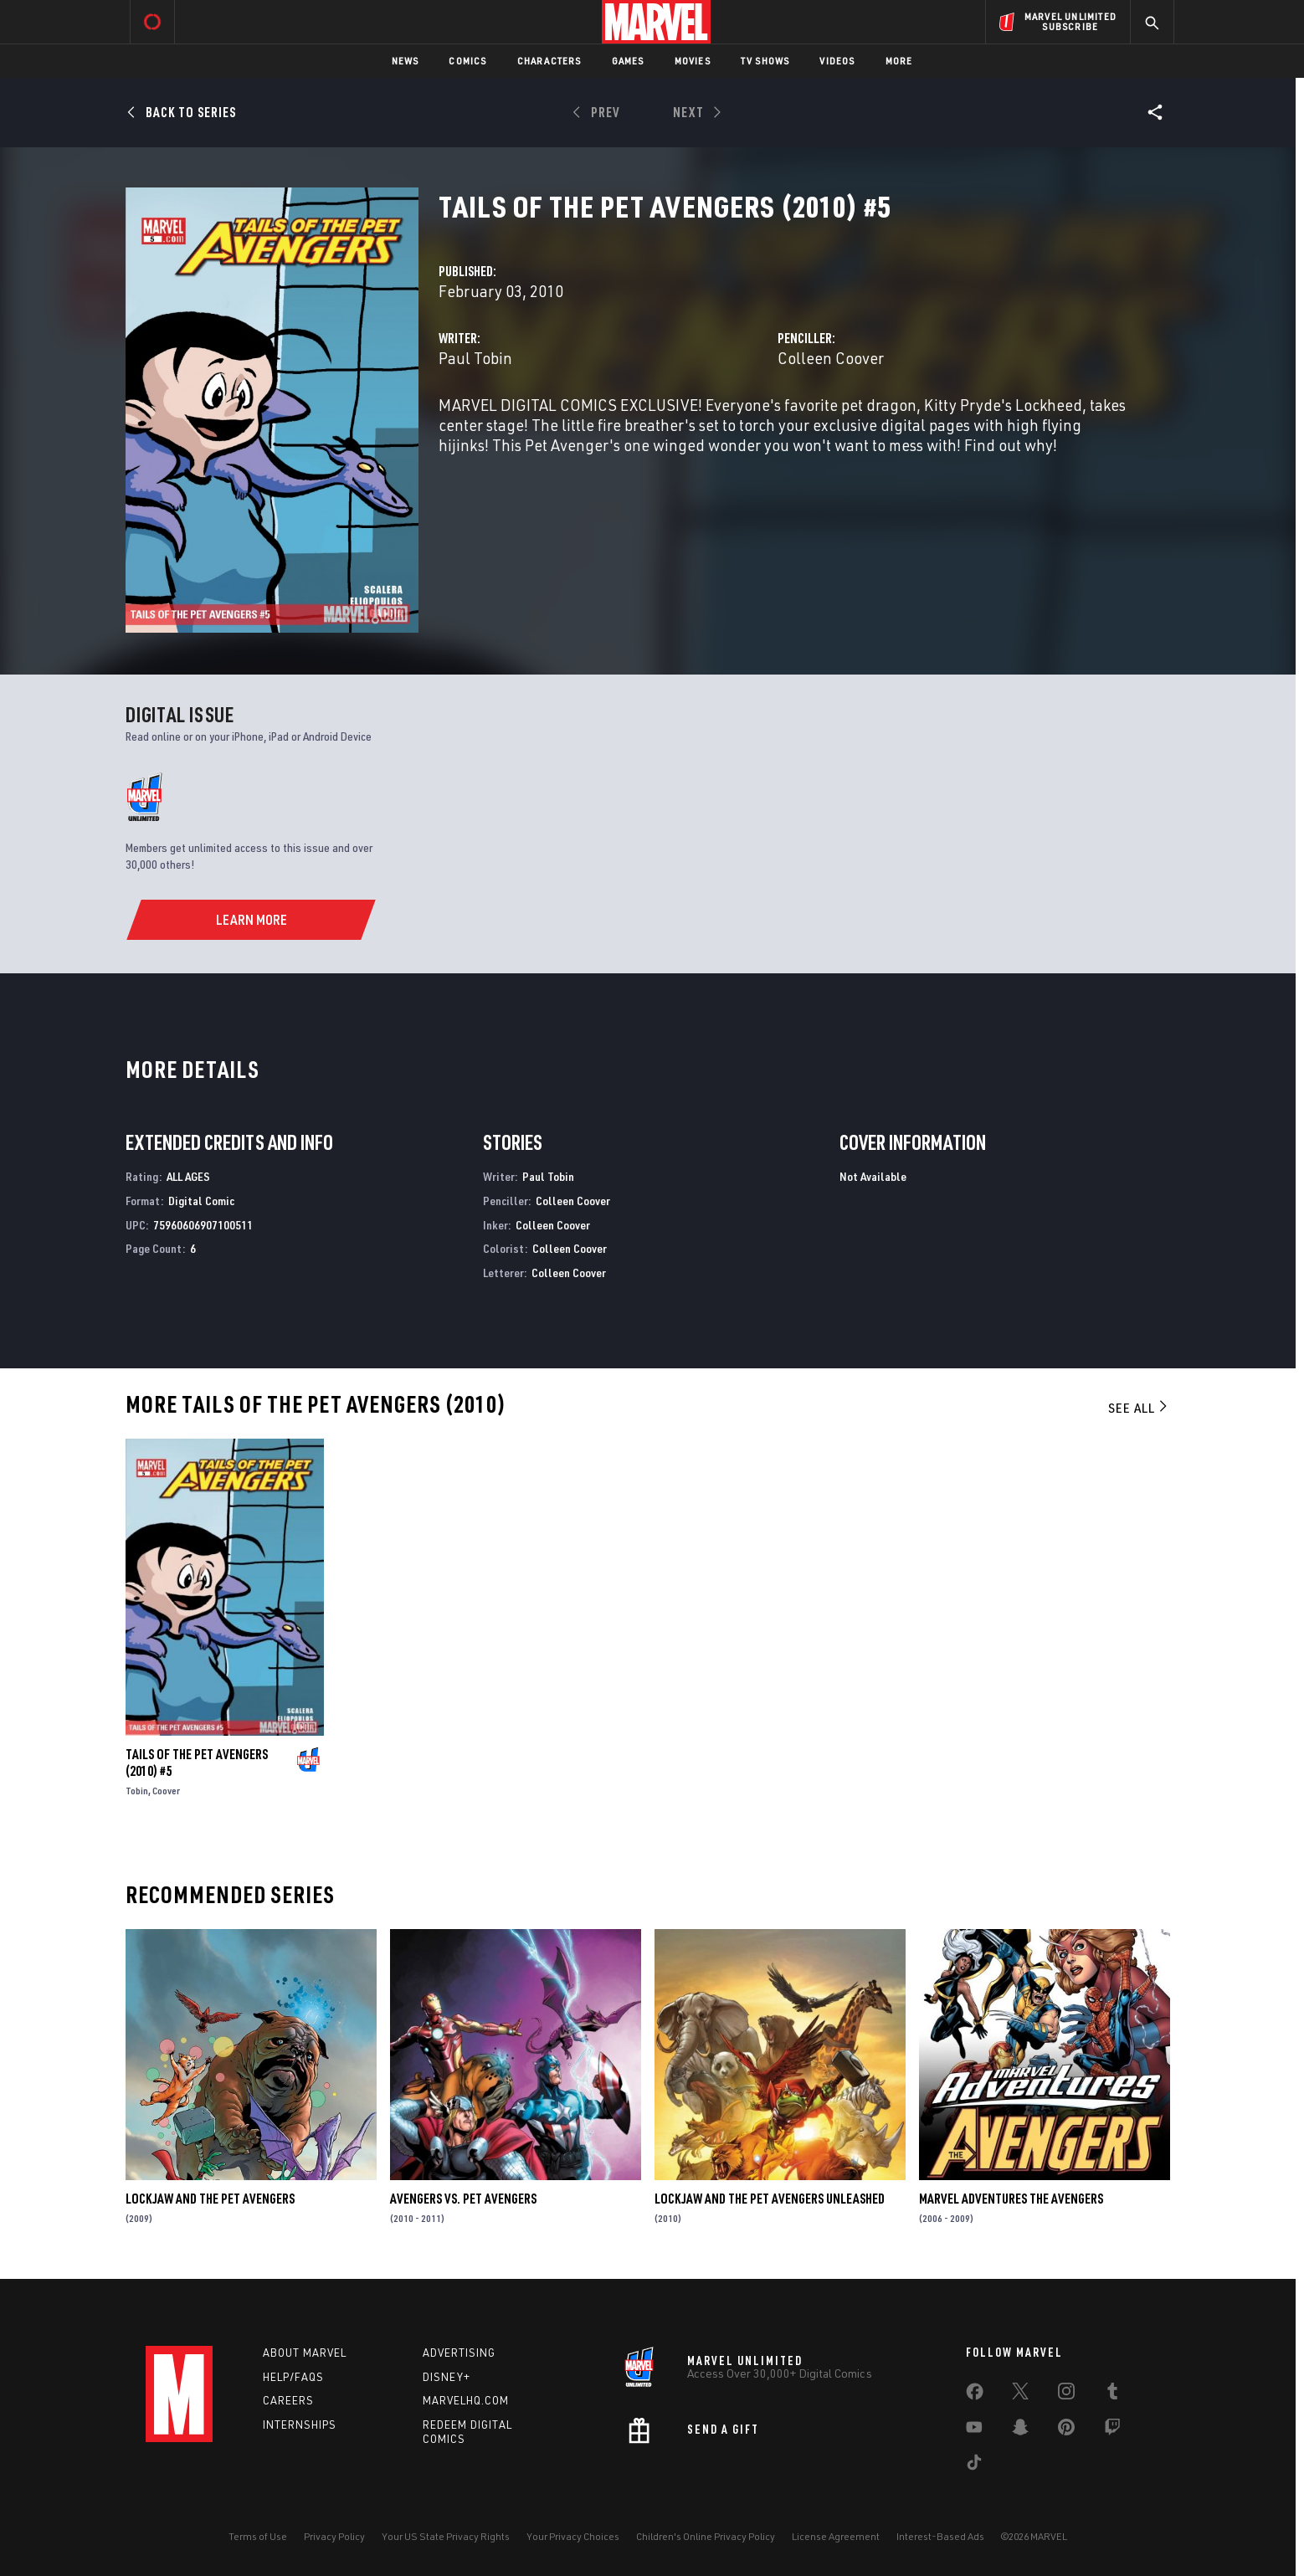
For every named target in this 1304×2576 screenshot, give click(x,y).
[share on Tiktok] (974, 2465)
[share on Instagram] (1066, 2394)
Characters (549, 60)
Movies (693, 60)
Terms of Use (257, 2536)
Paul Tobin (475, 357)
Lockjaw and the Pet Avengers (210, 2198)
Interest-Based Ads (940, 2536)
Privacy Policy (334, 2536)
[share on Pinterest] (1066, 2430)
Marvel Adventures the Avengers (1011, 2198)
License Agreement (836, 2536)
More (899, 60)
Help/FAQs (293, 2377)
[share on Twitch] (1112, 2430)
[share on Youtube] (974, 2430)
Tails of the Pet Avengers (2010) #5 (197, 1762)
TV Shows (765, 60)
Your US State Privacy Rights (446, 2536)
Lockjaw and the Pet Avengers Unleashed (770, 2198)
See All (1139, 1407)
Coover (166, 1790)
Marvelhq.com (466, 2400)
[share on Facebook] (974, 2395)
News (405, 60)
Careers (288, 2400)
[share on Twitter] (1020, 2394)
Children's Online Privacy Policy (705, 2536)
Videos (837, 60)
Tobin (137, 1790)
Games (628, 60)
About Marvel (305, 2352)
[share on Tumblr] (1112, 2394)
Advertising (459, 2352)
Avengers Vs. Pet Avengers (463, 2198)
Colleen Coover (831, 357)
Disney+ (446, 2377)
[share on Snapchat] (1020, 2430)
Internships (299, 2424)
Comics (467, 60)
